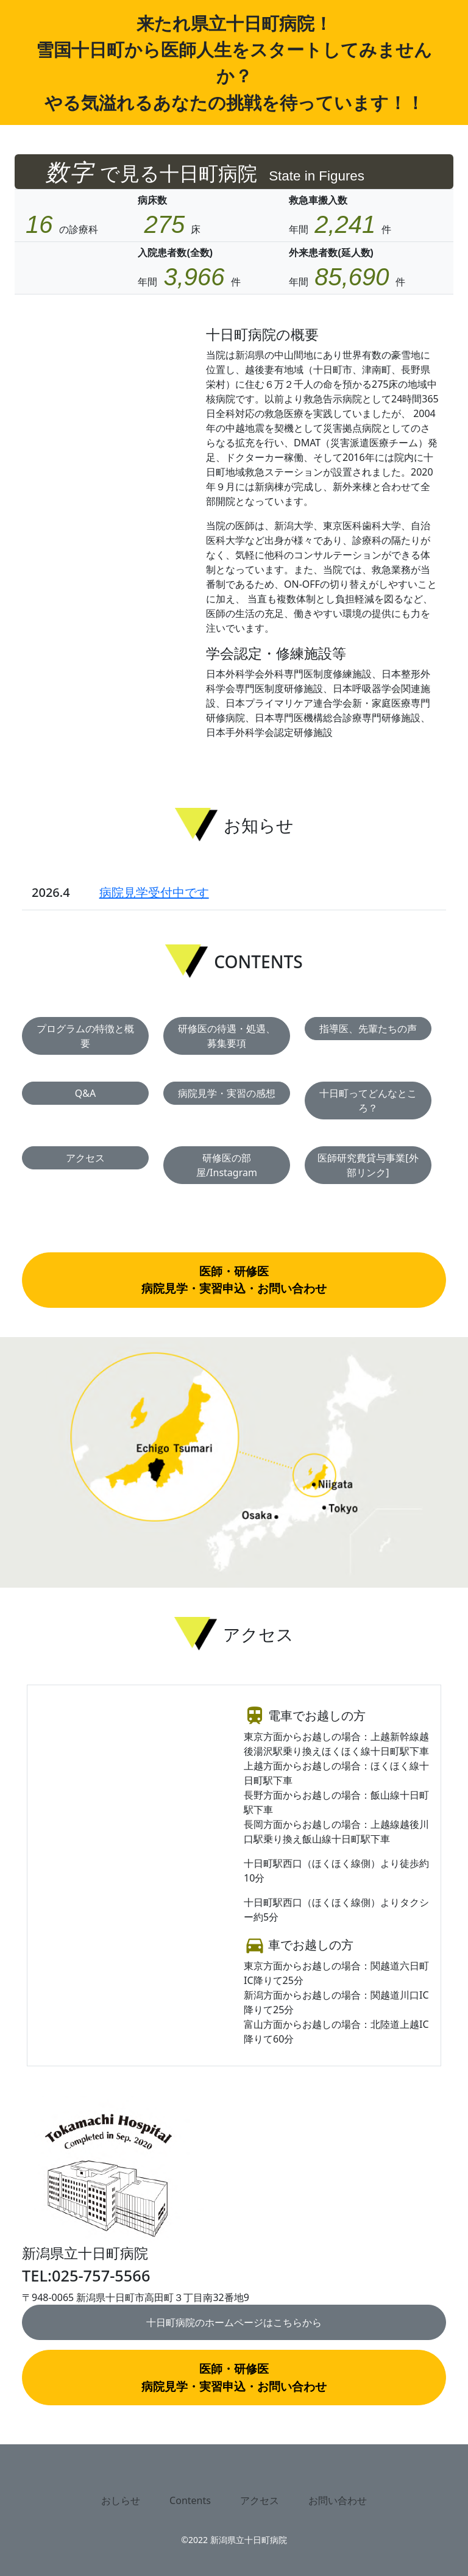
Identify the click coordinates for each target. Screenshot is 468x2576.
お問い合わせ (337, 2500)
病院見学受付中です (154, 892)
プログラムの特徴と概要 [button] (85, 1036)
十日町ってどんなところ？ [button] (368, 1100)
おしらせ (120, 2500)
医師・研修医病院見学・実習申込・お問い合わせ (234, 1280)
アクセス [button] (85, 1158)
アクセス (259, 2500)
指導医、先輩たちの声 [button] (368, 1028)
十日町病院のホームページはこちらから (234, 2322)
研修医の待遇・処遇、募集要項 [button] (226, 1036)
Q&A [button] (85, 1093)
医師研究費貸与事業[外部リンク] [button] (367, 1165)
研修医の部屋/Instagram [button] (226, 1165)
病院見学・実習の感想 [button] (226, 1093)
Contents (190, 2500)
